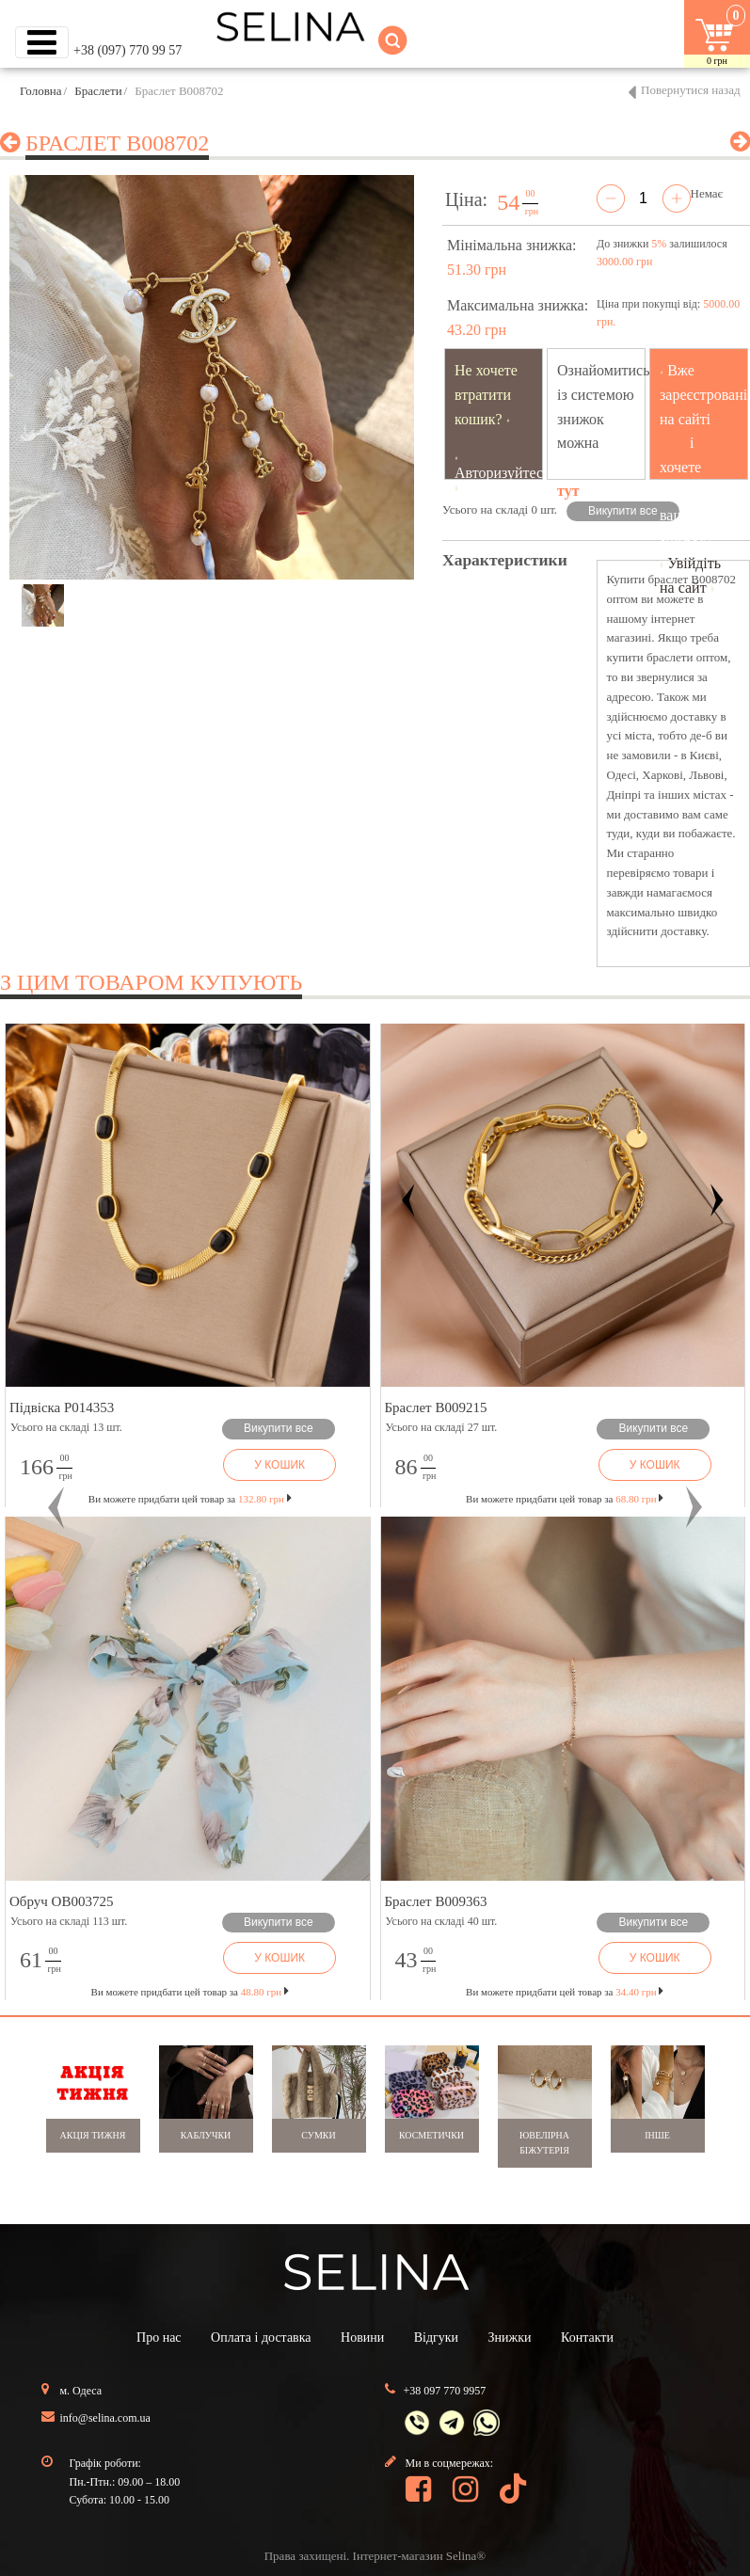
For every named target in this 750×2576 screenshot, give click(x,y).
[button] (56, 1507)
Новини (362, 2337)
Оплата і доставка (261, 2337)
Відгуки (436, 2337)
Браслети (97, 91)
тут (568, 491)
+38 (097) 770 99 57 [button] (127, 50)
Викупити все (623, 510)
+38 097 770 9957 (445, 2390)
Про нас (159, 2337)
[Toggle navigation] (42, 42)
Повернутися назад (691, 90)
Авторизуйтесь (503, 473)
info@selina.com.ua (105, 2418)
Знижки (510, 2337)
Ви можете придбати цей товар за (190, 1498)
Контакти (587, 2337)
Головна (41, 91)
